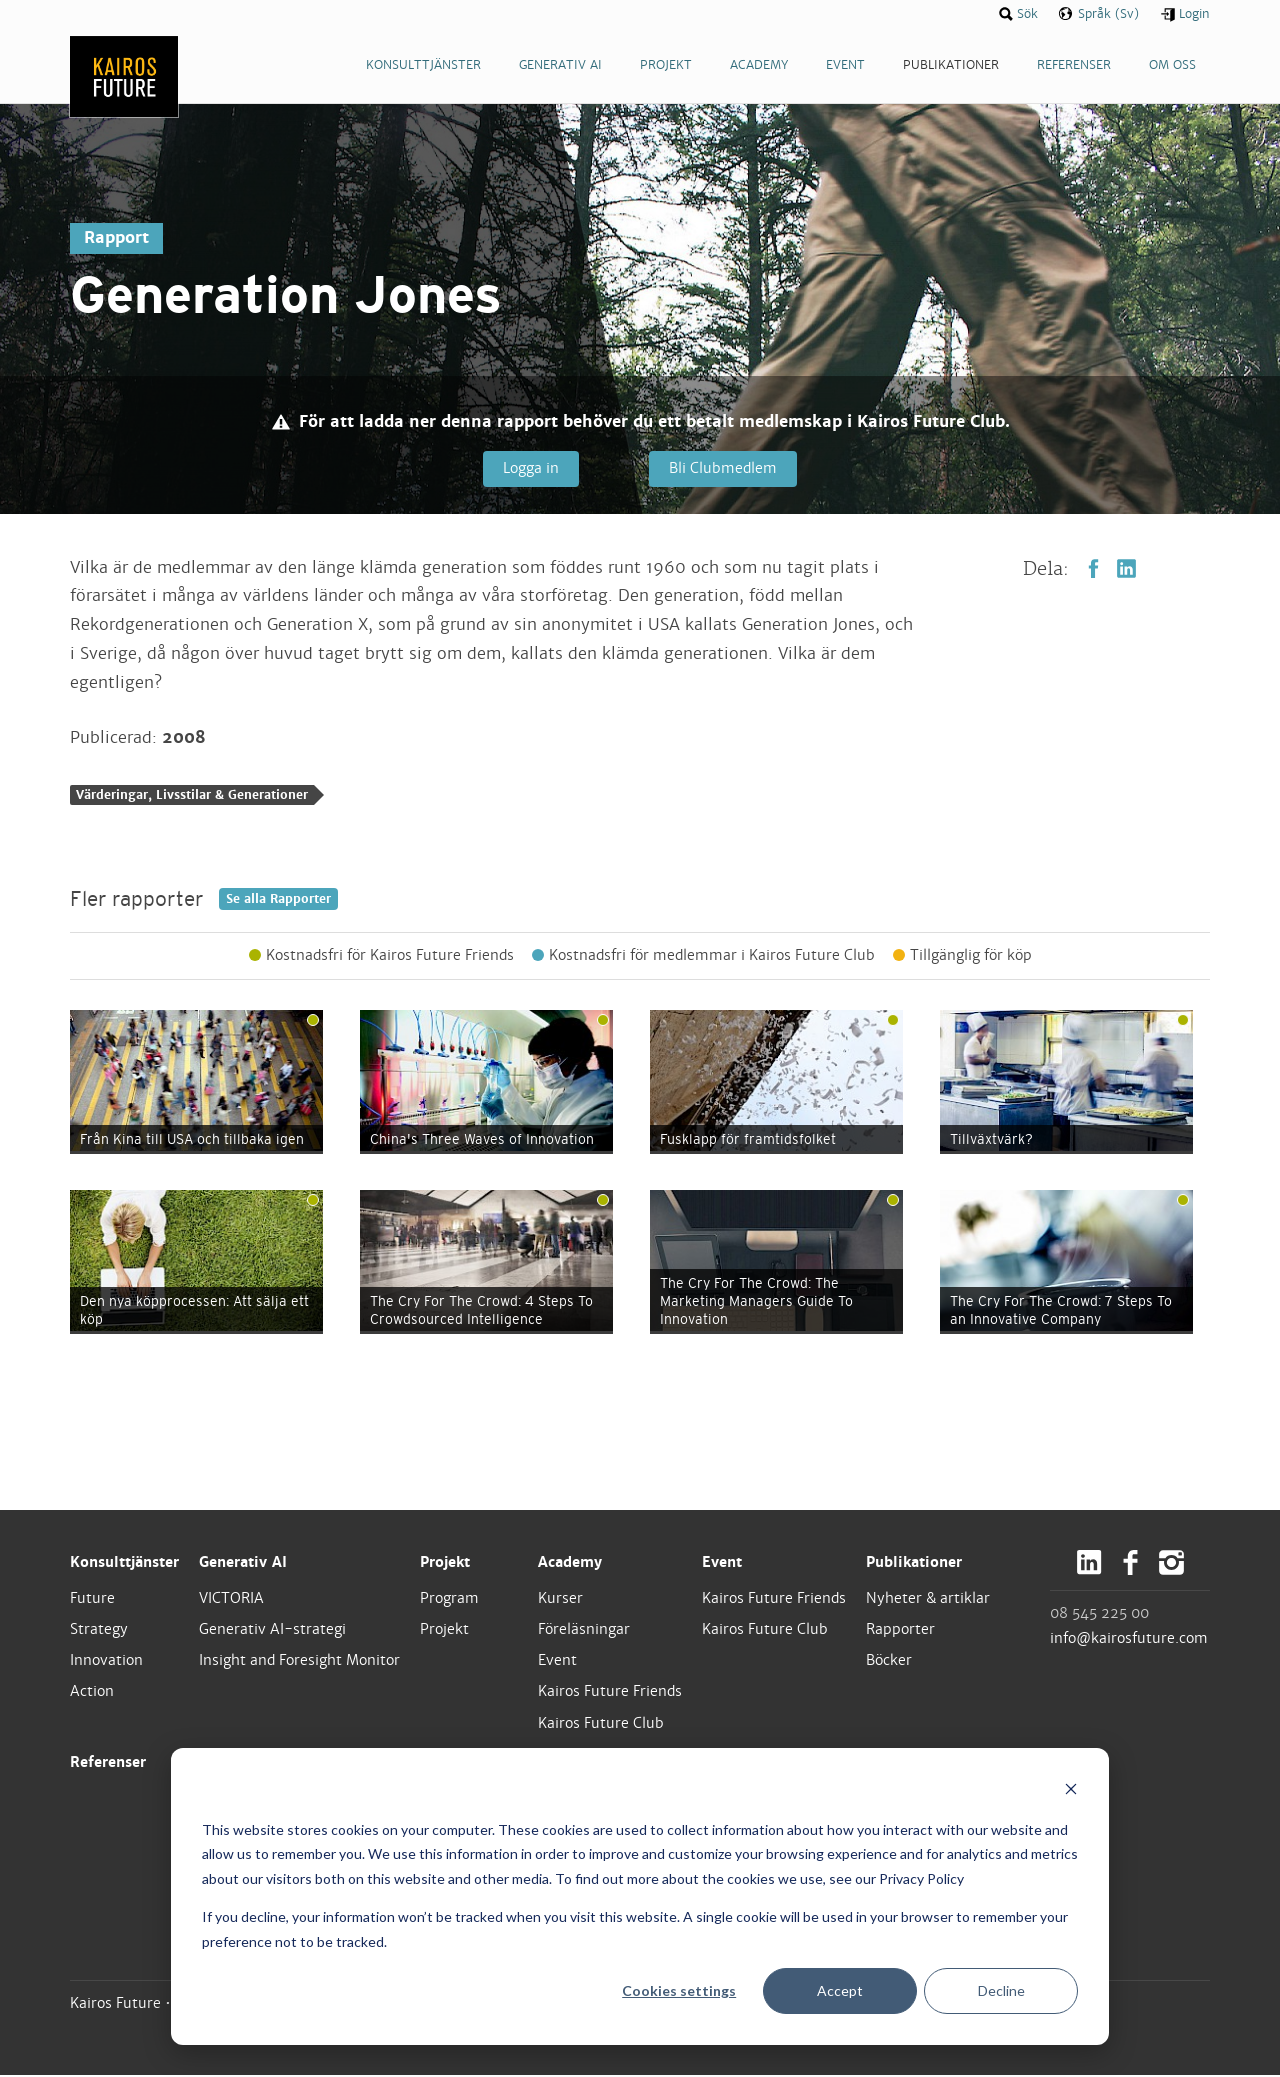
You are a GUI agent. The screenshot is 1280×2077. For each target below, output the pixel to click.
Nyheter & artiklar (928, 1599)
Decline (1001, 1990)
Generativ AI (243, 1563)
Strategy (99, 1631)
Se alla (278, 900)
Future (92, 1599)
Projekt (445, 1563)
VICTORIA (231, 1599)
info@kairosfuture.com (1129, 1639)
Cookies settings (679, 1990)
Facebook (1093, 569)
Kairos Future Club (601, 1724)
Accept (840, 1990)
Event (557, 1662)
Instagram (1171, 1563)
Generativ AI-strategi (272, 1631)
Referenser (108, 1763)
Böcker (889, 1662)
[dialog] (640, 1896)
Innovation (106, 1662)
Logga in (529, 468)
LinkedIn (1126, 569)
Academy (570, 1563)
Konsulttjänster (124, 1563)
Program (449, 1599)
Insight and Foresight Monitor (299, 1662)
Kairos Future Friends (610, 1693)
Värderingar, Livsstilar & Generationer (192, 797)
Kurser (560, 1599)
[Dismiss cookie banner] (1071, 1791)
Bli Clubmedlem (722, 468)
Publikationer (914, 1563)
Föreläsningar (584, 1631)
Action (92, 1693)
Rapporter (900, 1631)
